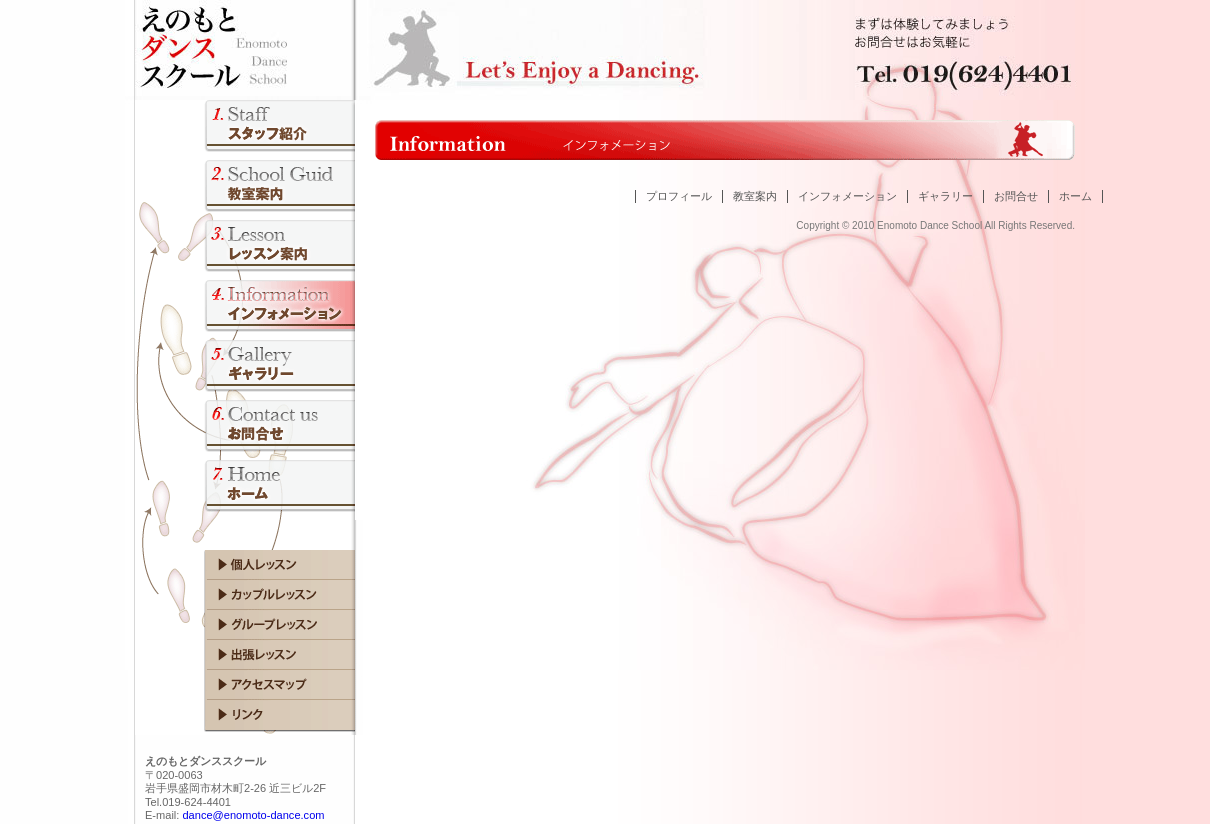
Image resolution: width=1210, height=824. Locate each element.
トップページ (245, 490)
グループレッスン (250, 625)
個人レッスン (250, 565)
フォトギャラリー (245, 370)
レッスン (245, 250)
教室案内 (245, 190)
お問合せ (245, 430)
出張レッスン (250, 655)
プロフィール (679, 196)
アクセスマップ (250, 685)
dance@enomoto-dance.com (253, 815)
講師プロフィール (245, 130)
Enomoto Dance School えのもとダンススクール (335, 46)
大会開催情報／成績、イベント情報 (245, 310)
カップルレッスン (250, 595)
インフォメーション (847, 196)
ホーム (1075, 196)
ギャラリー (945, 196)
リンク (250, 715)
